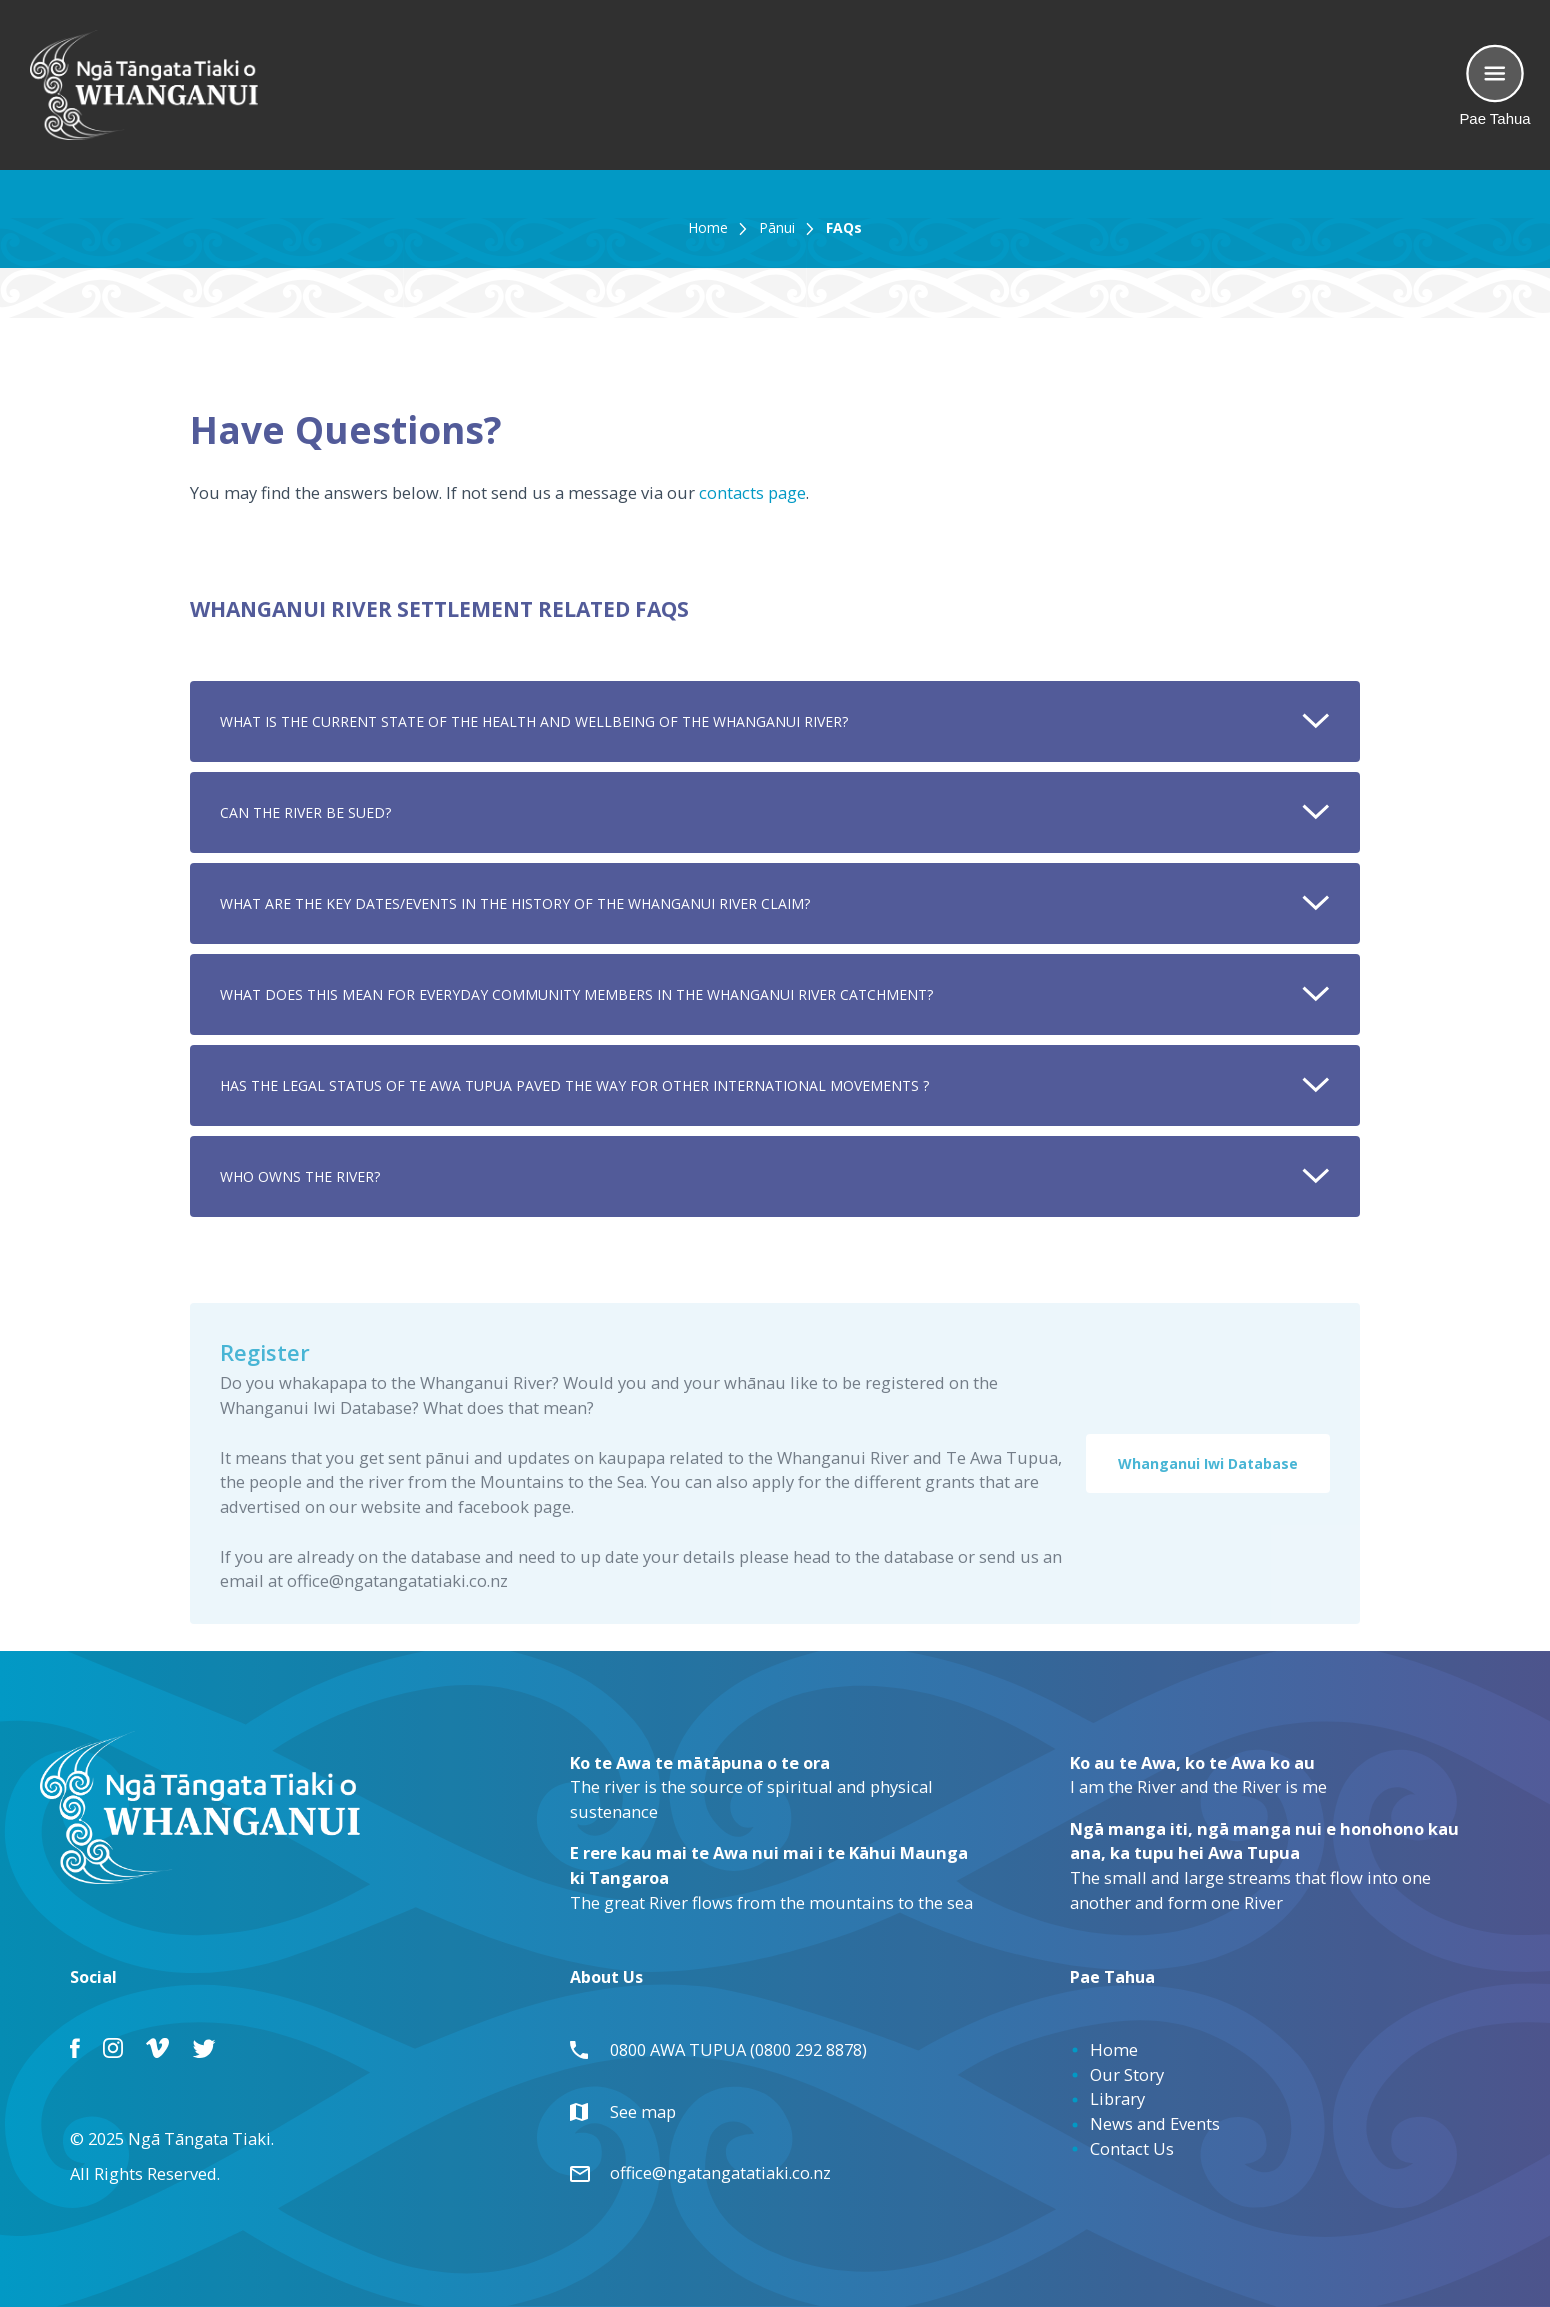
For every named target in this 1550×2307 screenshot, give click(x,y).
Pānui (777, 227)
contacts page (752, 492)
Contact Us (1132, 2148)
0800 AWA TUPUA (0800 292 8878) (728, 2049)
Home (708, 227)
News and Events (1155, 2123)
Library (1117, 2098)
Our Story (1127, 2074)
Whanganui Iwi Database (1208, 1470)
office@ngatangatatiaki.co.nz (710, 2172)
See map (633, 2111)
